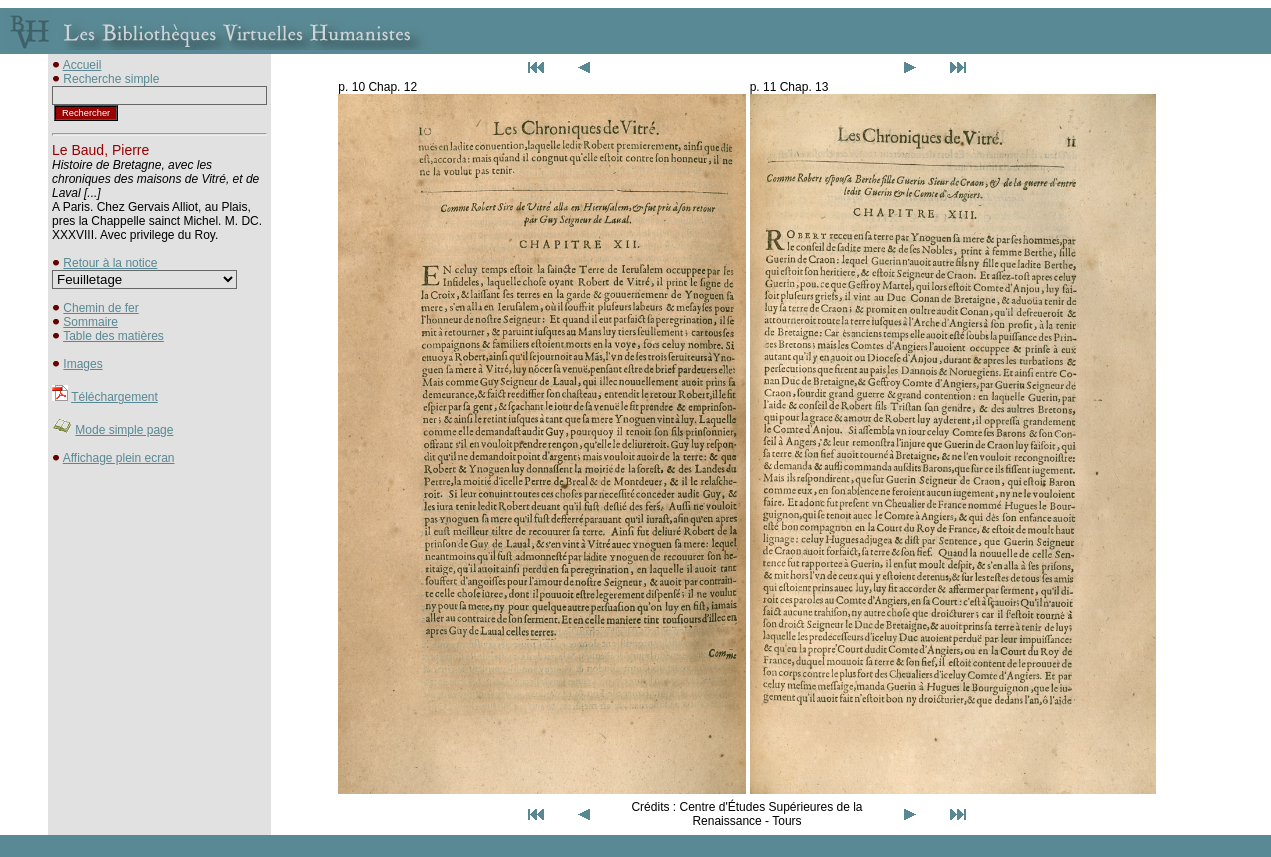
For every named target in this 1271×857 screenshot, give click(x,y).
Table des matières (113, 336)
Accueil (82, 65)
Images (82, 364)
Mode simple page (124, 430)
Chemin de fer (100, 308)
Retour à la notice (110, 263)
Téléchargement (114, 397)
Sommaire (90, 322)
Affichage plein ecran (119, 458)
